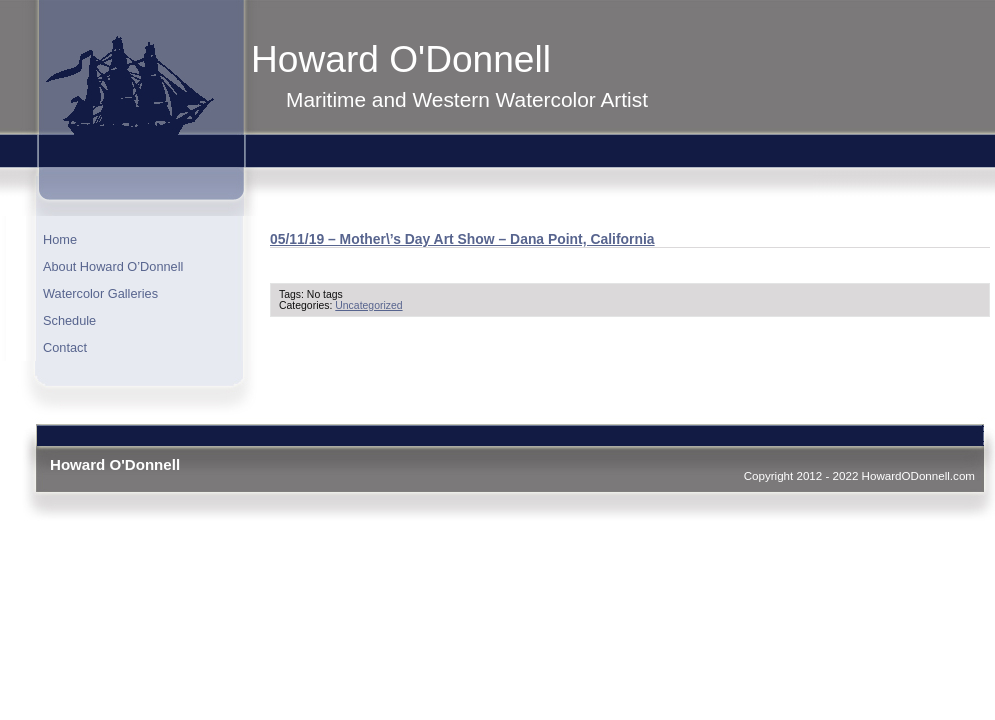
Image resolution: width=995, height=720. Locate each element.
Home (60, 239)
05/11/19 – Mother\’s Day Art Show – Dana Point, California (462, 239)
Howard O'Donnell (401, 59)
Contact (65, 347)
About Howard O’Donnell (113, 266)
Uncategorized (368, 305)
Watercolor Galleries (100, 293)
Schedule (69, 320)
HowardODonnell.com (918, 475)
